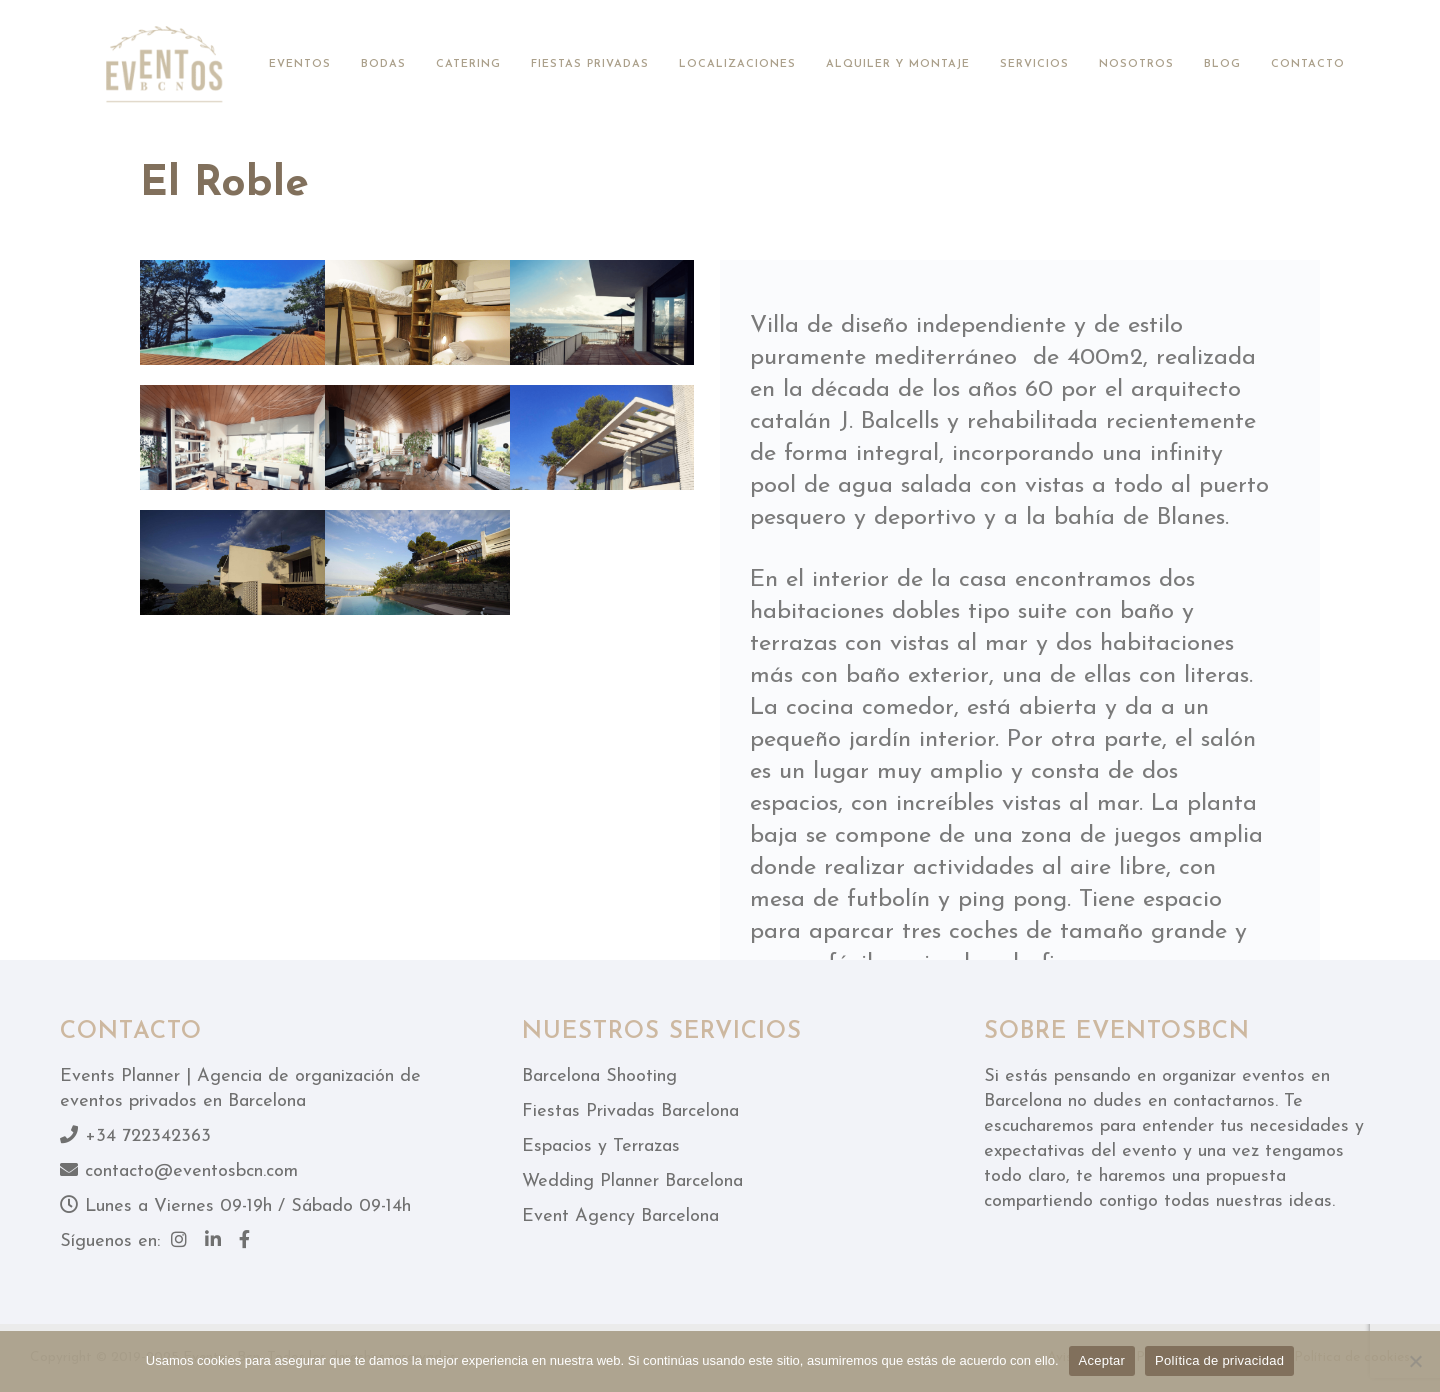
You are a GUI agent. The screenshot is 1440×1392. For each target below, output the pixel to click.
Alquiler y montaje (898, 64)
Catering (468, 64)
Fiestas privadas (590, 64)
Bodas (383, 64)
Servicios (1034, 64)
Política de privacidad (1219, 1360)
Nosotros (1136, 64)
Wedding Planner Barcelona (632, 1181)
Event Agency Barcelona (620, 1216)
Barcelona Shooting (599, 1076)
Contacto (1308, 64)
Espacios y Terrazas (601, 1146)
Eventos (300, 64)
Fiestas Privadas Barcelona (630, 1111)
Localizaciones (737, 64)
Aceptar (1102, 1360)
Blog (1222, 64)
